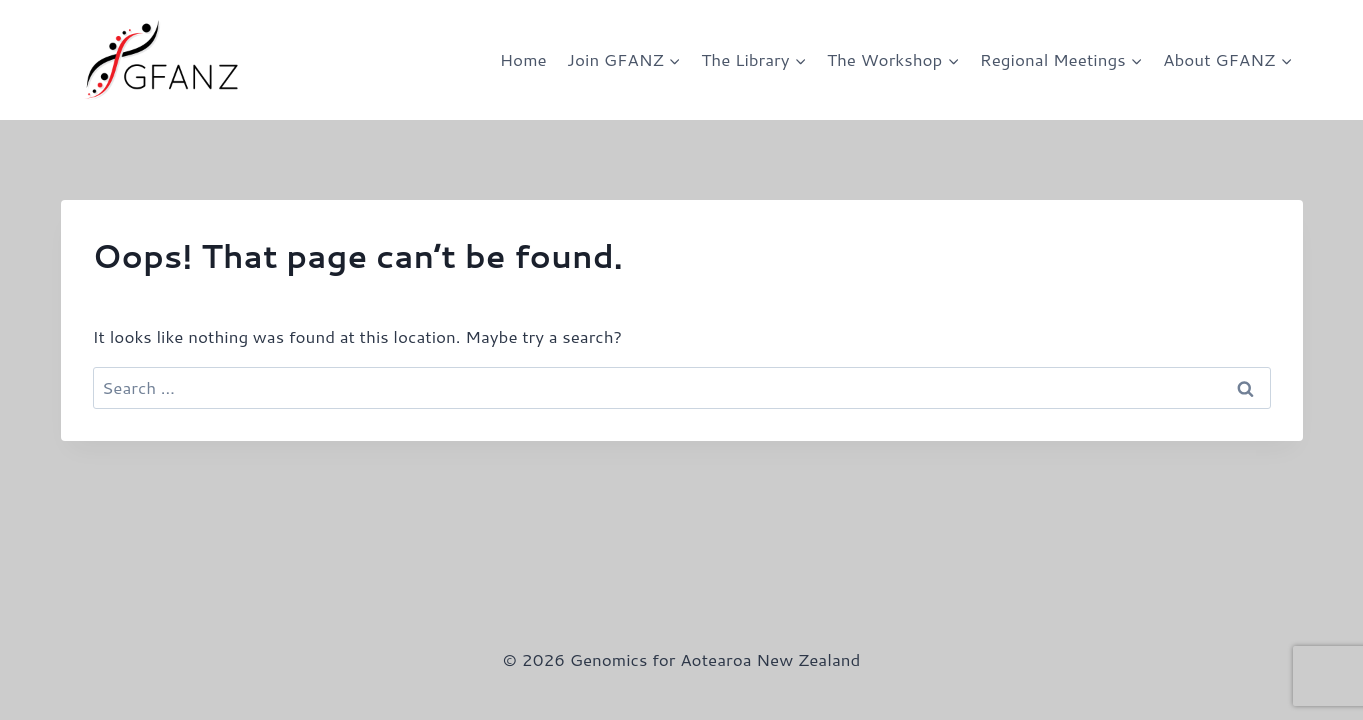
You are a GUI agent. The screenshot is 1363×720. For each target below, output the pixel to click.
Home (523, 59)
